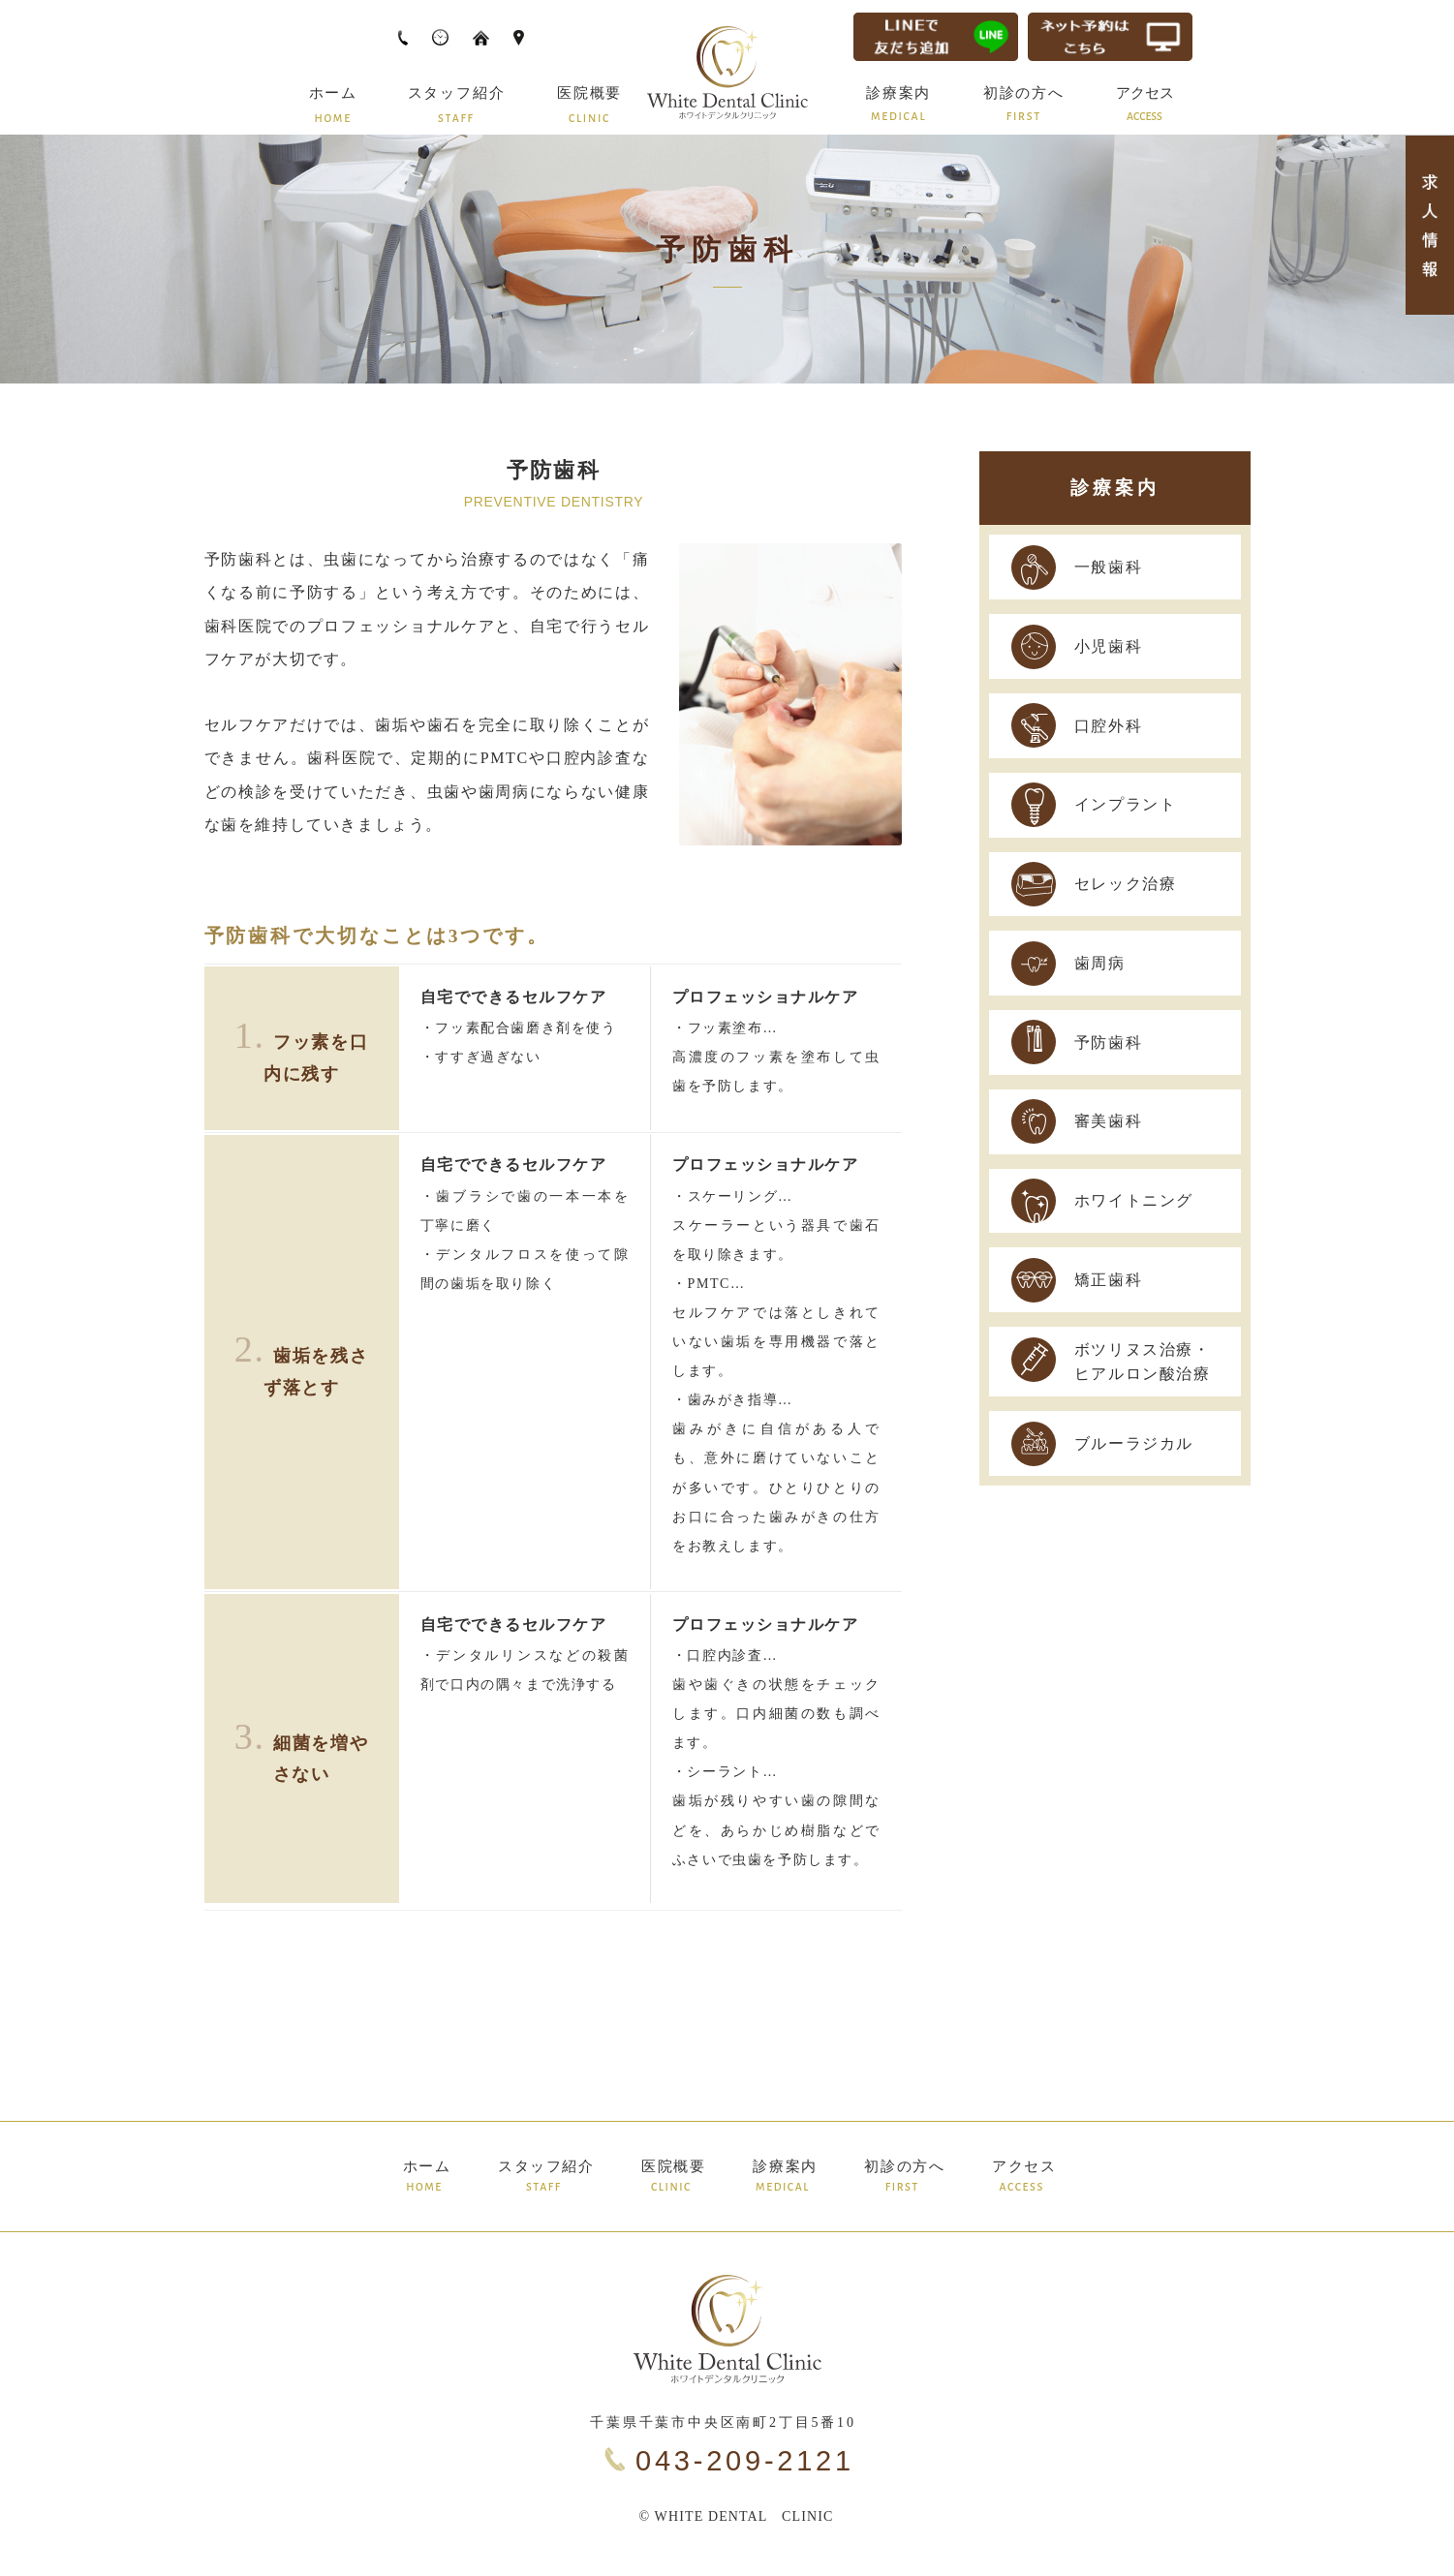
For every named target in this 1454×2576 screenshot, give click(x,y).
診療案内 (1115, 487)
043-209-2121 (744, 2460)
